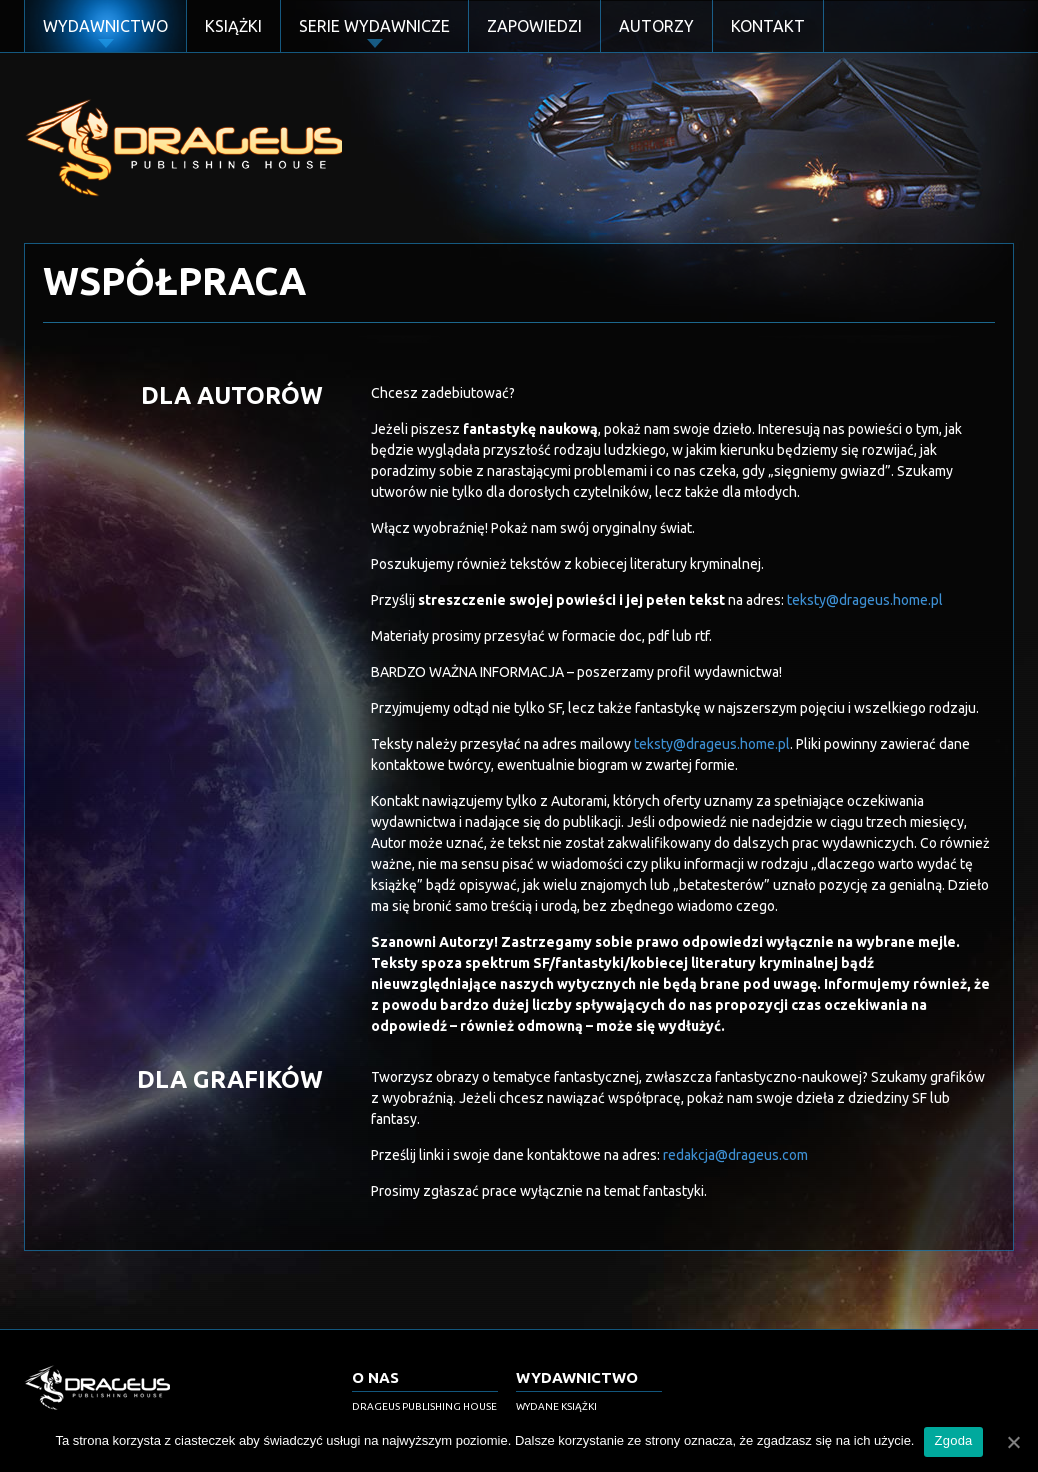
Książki (233, 26)
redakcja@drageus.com (735, 1155)
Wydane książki (556, 1406)
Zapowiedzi (534, 26)
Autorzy (656, 26)
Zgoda (953, 1440)
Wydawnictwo (105, 26)
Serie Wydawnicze (374, 26)
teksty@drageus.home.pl (865, 600)
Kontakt (768, 26)
